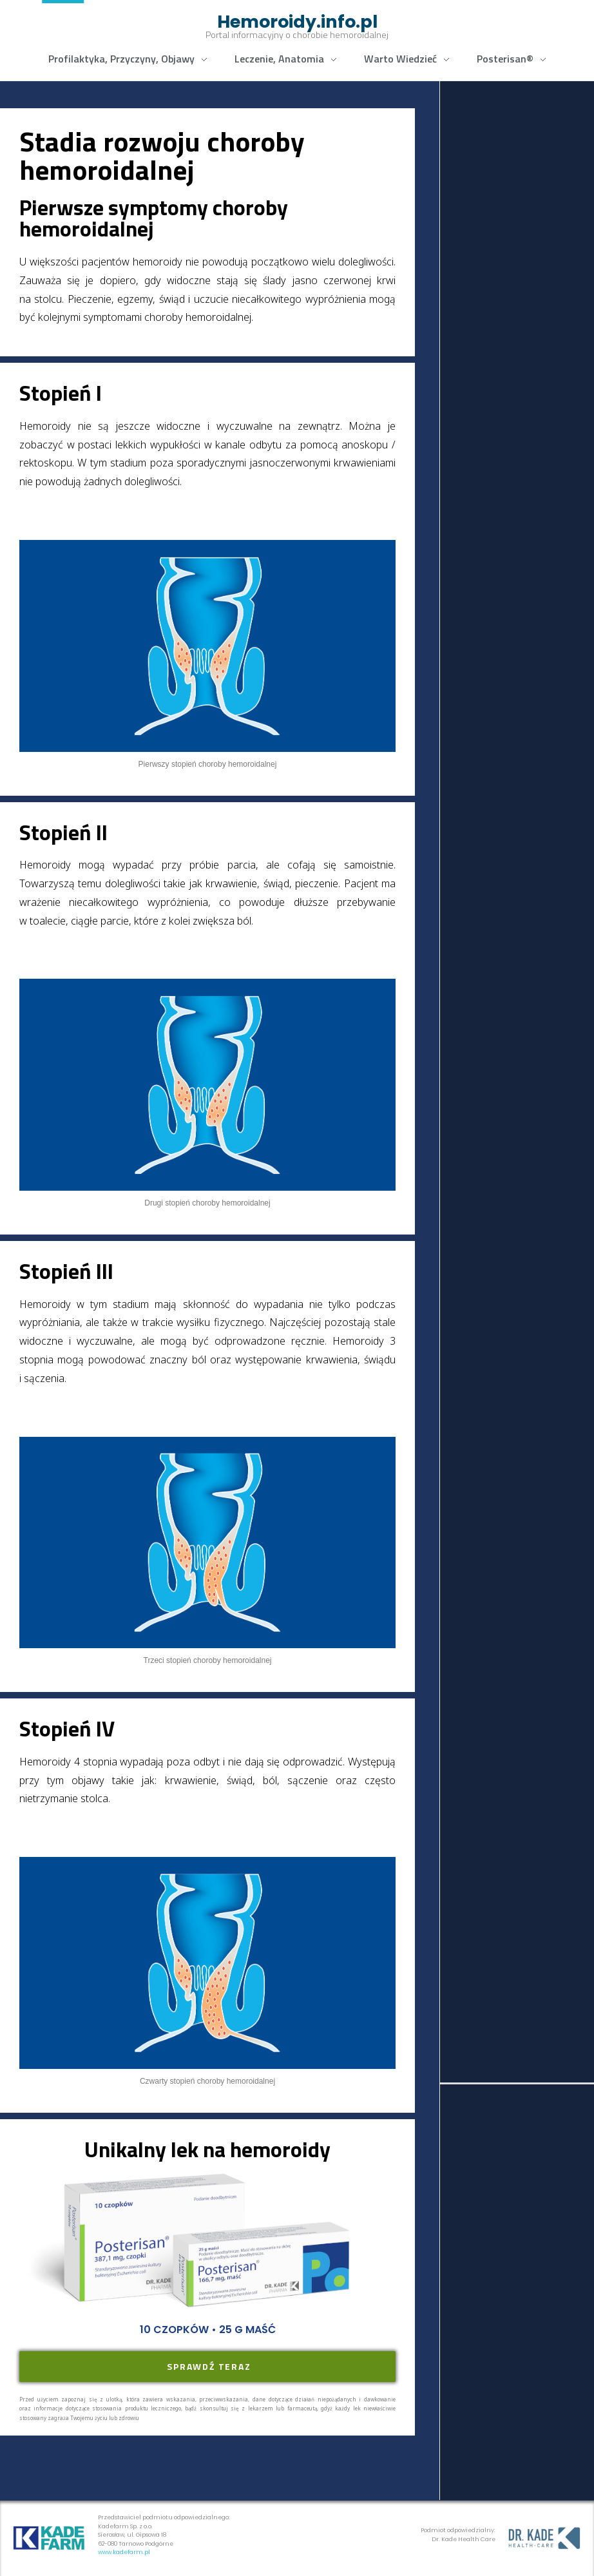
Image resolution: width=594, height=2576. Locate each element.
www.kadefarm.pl (124, 2552)
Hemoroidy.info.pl (297, 22)
